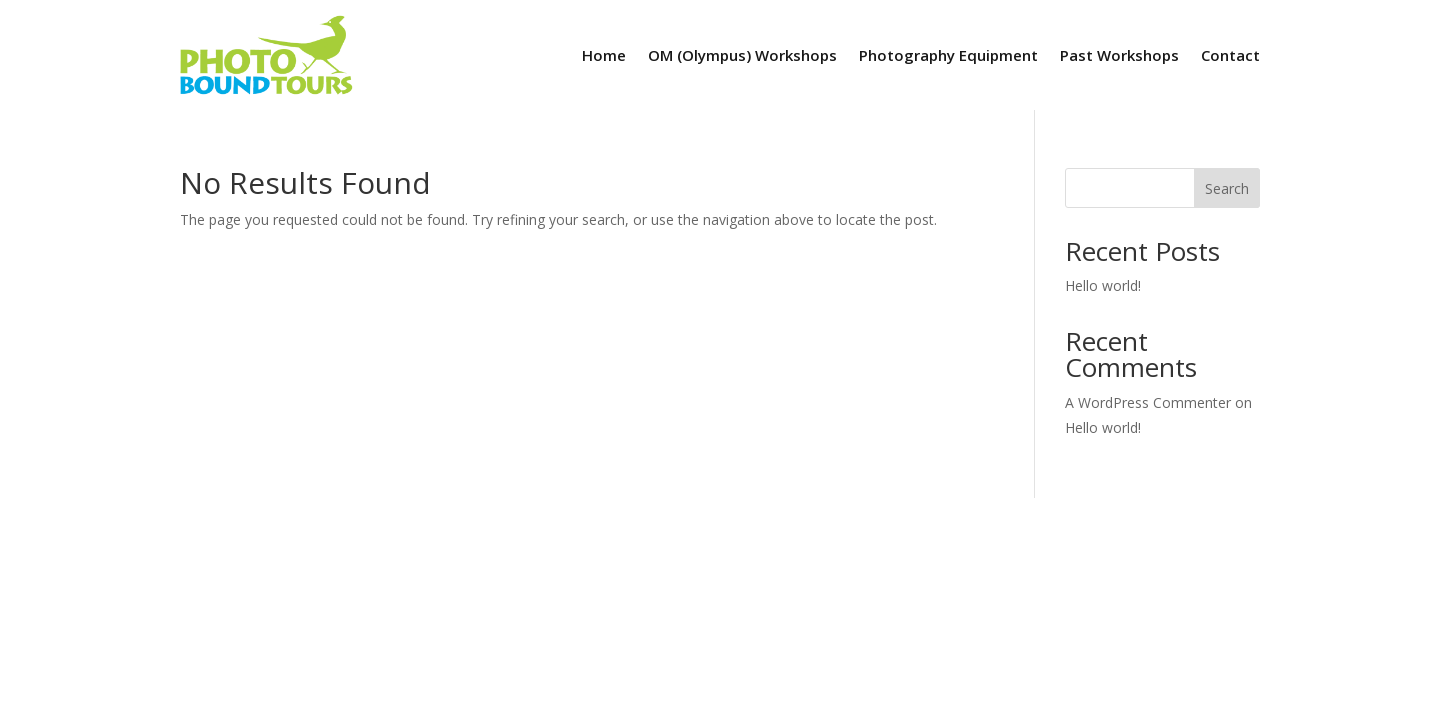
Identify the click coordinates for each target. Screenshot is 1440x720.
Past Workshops (1119, 55)
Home (604, 55)
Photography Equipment (948, 55)
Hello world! (1103, 285)
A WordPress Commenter (1148, 402)
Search (1227, 188)
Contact (1230, 55)
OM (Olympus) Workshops (742, 55)
